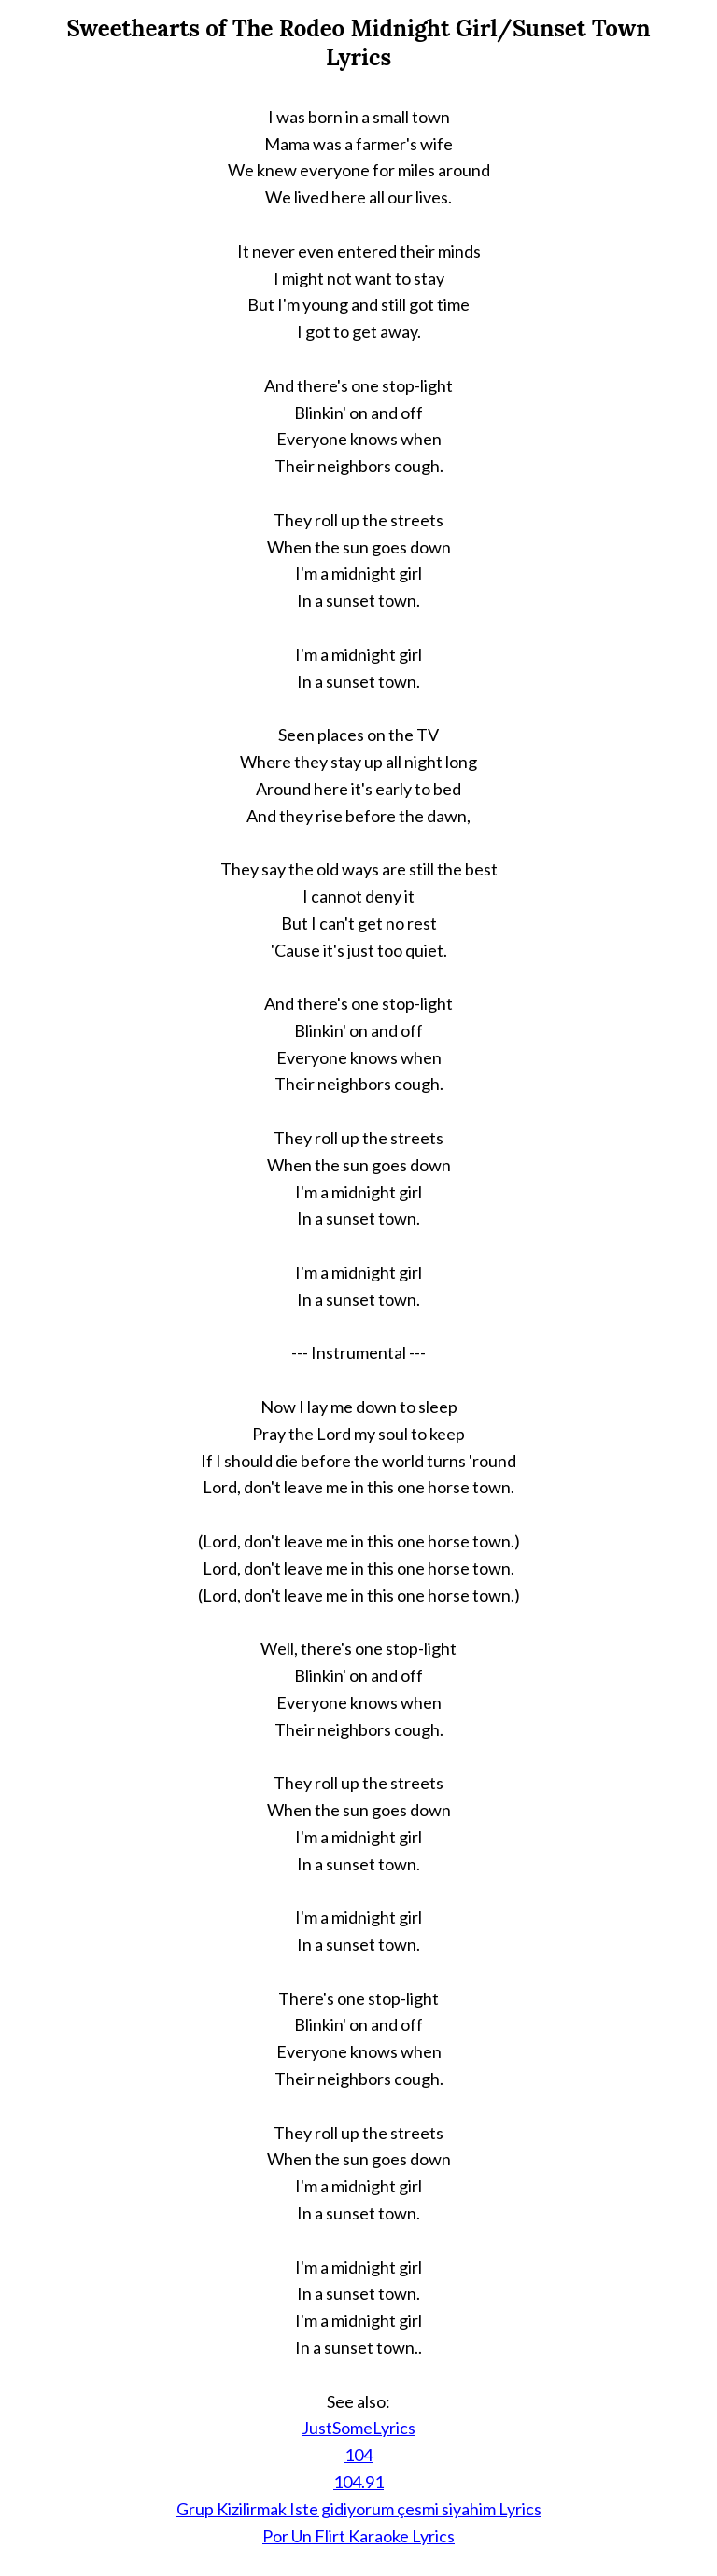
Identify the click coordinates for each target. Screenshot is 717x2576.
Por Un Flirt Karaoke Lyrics (358, 2536)
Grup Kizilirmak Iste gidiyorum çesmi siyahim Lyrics (358, 2509)
